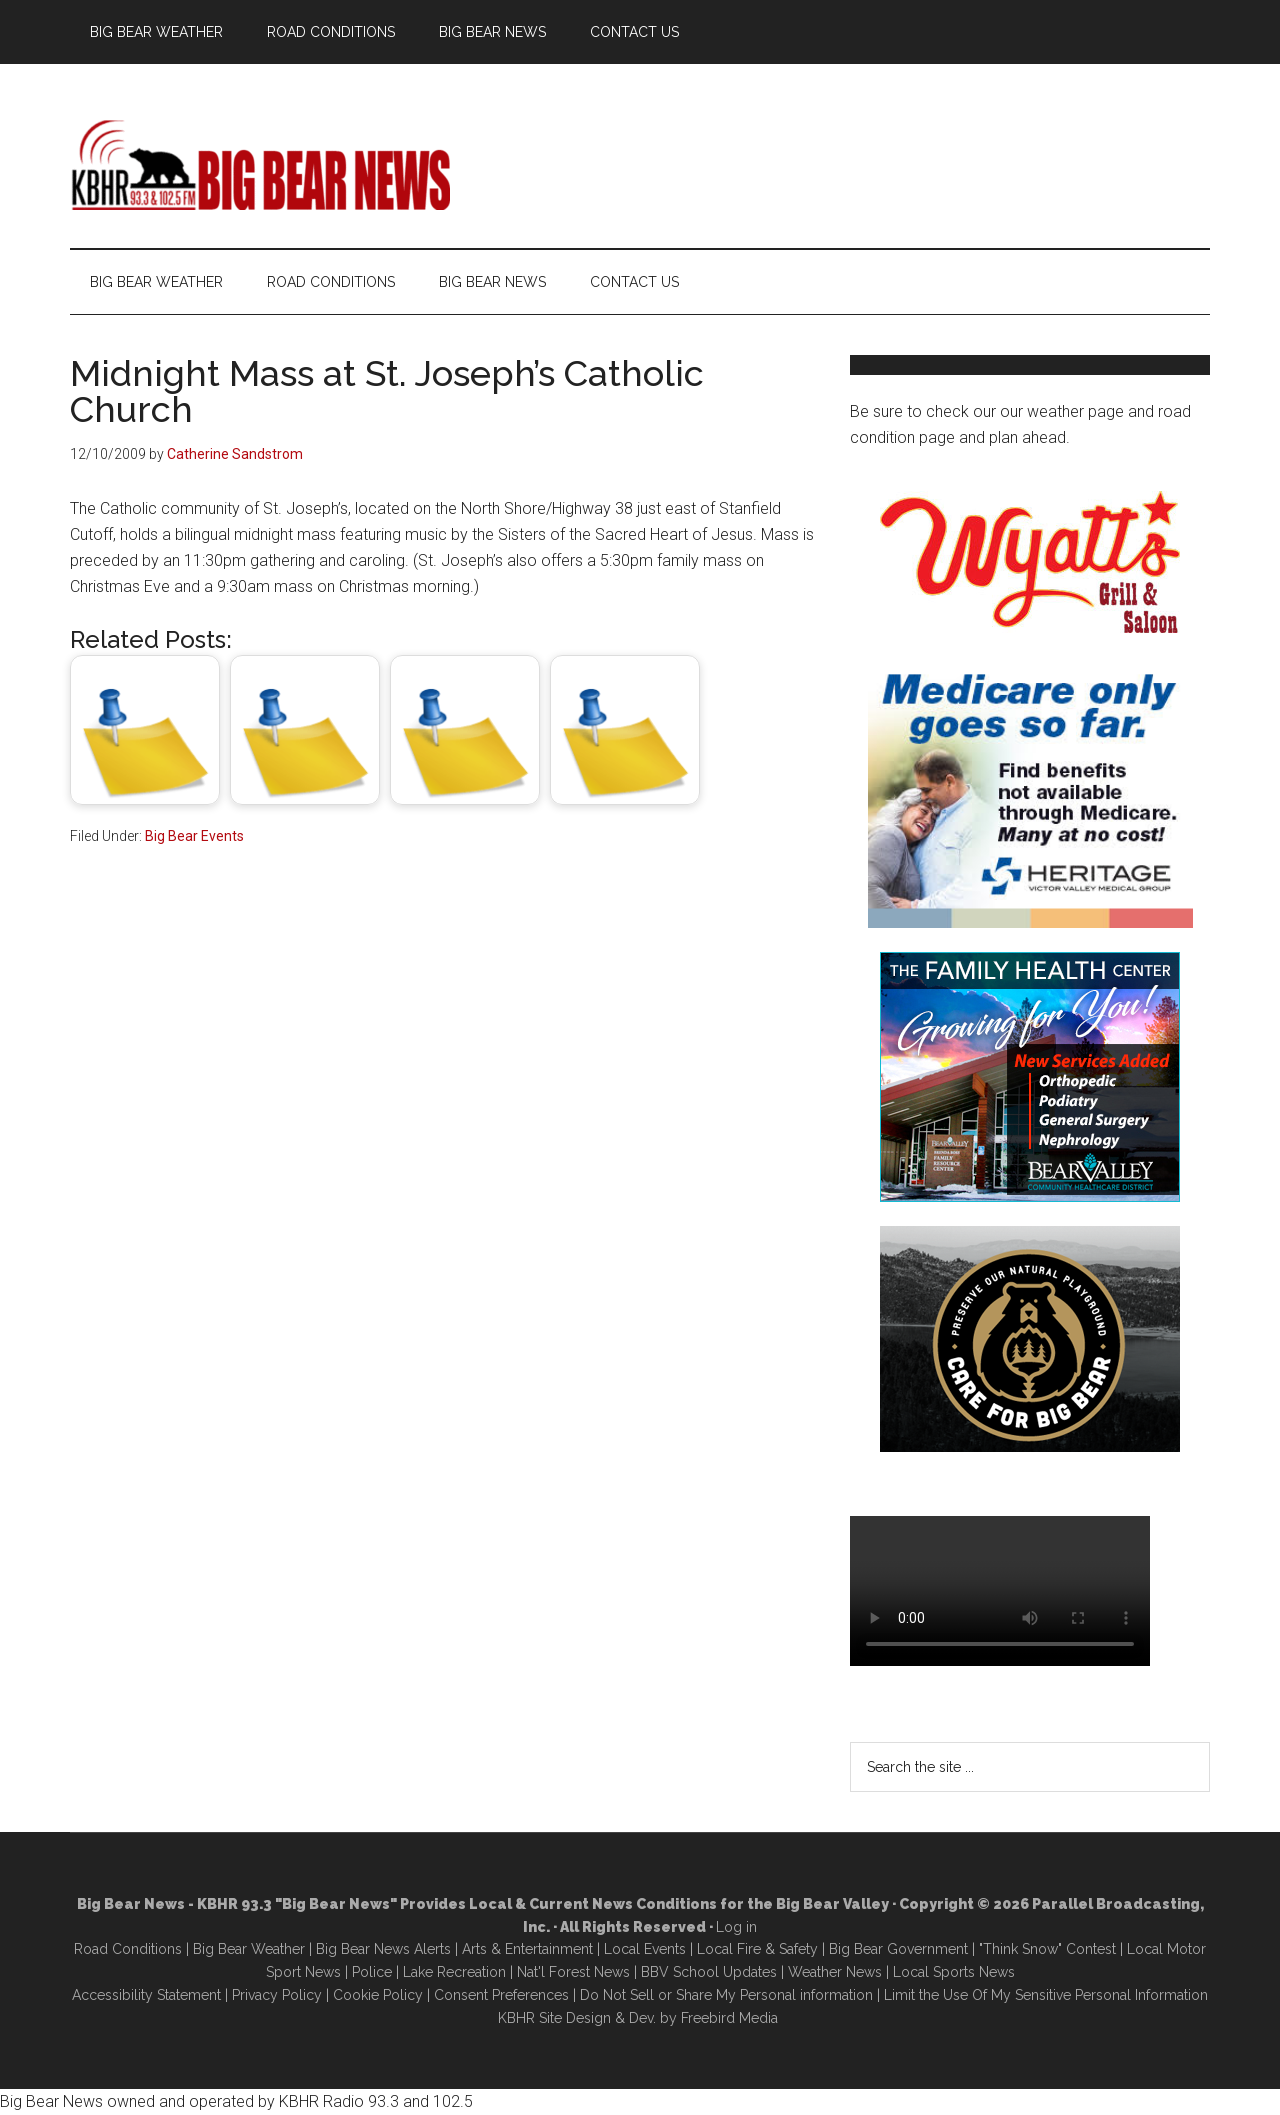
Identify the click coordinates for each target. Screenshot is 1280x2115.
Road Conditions (128, 1949)
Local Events (645, 1949)
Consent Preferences (501, 1995)
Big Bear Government (898, 1949)
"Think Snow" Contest (1047, 1949)
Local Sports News (954, 1972)
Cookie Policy (378, 1995)
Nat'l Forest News (573, 1972)
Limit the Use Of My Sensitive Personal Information (1046, 1995)
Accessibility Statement (146, 1995)
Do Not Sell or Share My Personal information (726, 1995)
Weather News (835, 1972)
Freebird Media (729, 2018)
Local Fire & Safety (757, 1949)
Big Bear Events (194, 836)
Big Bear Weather (249, 1949)
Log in (736, 1927)
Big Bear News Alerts (383, 1949)
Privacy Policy (277, 1995)
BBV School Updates (709, 1972)
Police (372, 1972)
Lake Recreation (454, 1972)
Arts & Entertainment (527, 1949)
